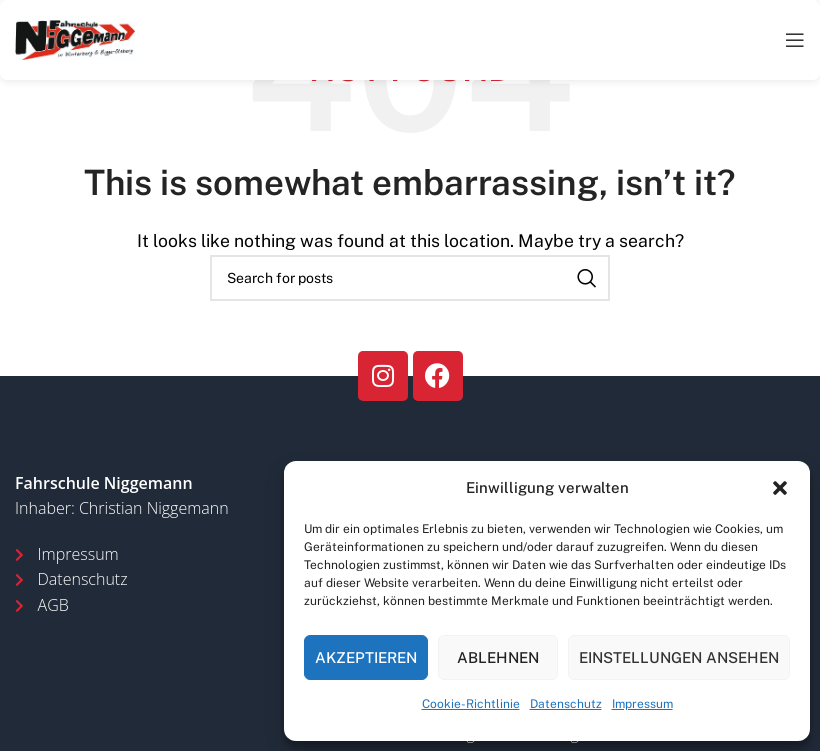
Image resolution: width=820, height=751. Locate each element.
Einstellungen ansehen (679, 657)
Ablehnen (498, 657)
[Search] (410, 278)
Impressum (642, 704)
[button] (780, 488)
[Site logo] (75, 38)
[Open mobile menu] (795, 40)
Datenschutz (566, 704)
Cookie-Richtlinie (471, 704)
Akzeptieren (366, 657)
